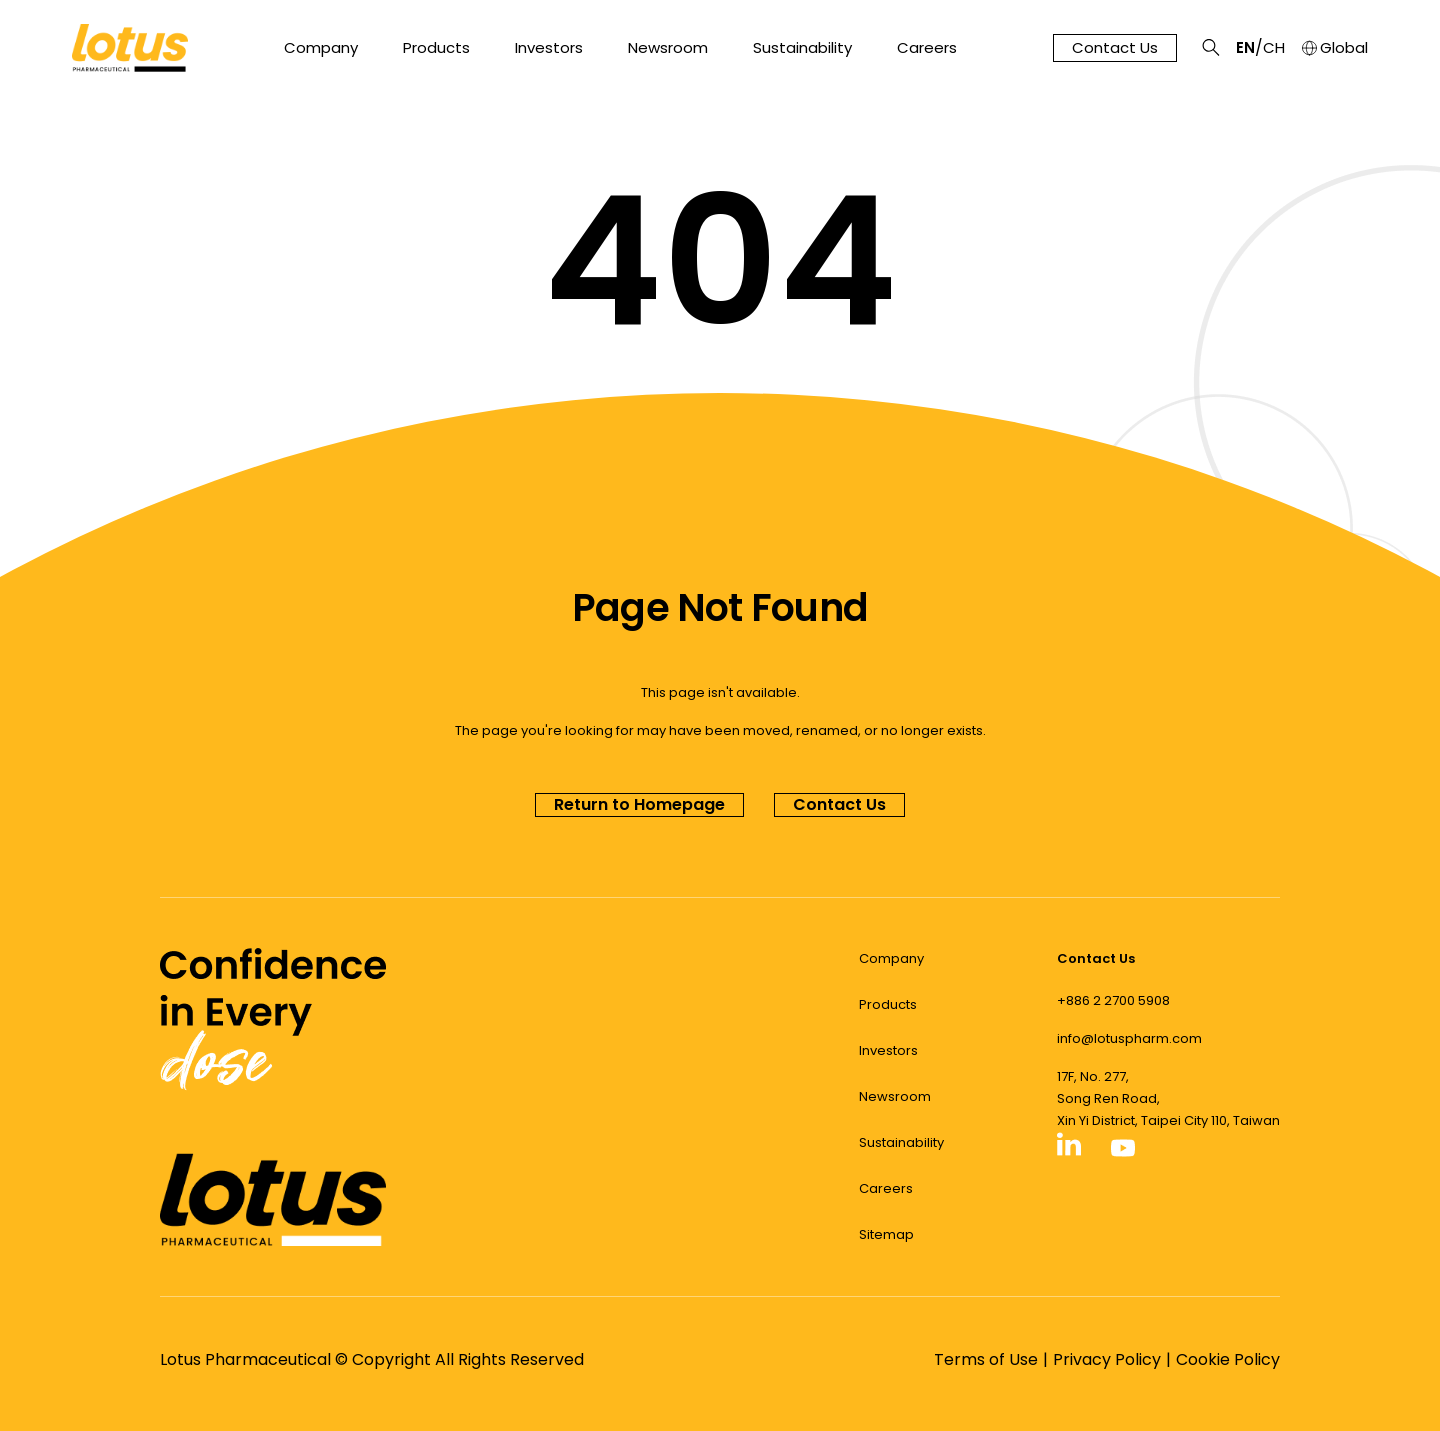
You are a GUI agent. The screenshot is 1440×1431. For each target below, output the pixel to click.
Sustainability (802, 48)
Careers (927, 48)
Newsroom (668, 48)
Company (321, 48)
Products (436, 48)
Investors (549, 48)
